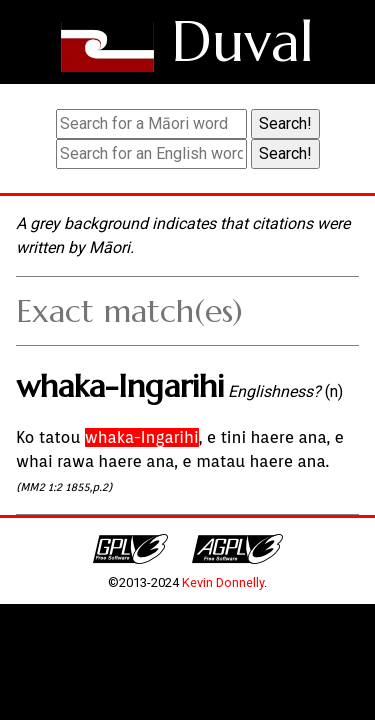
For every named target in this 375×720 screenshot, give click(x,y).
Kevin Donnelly (223, 582)
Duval (242, 41)
